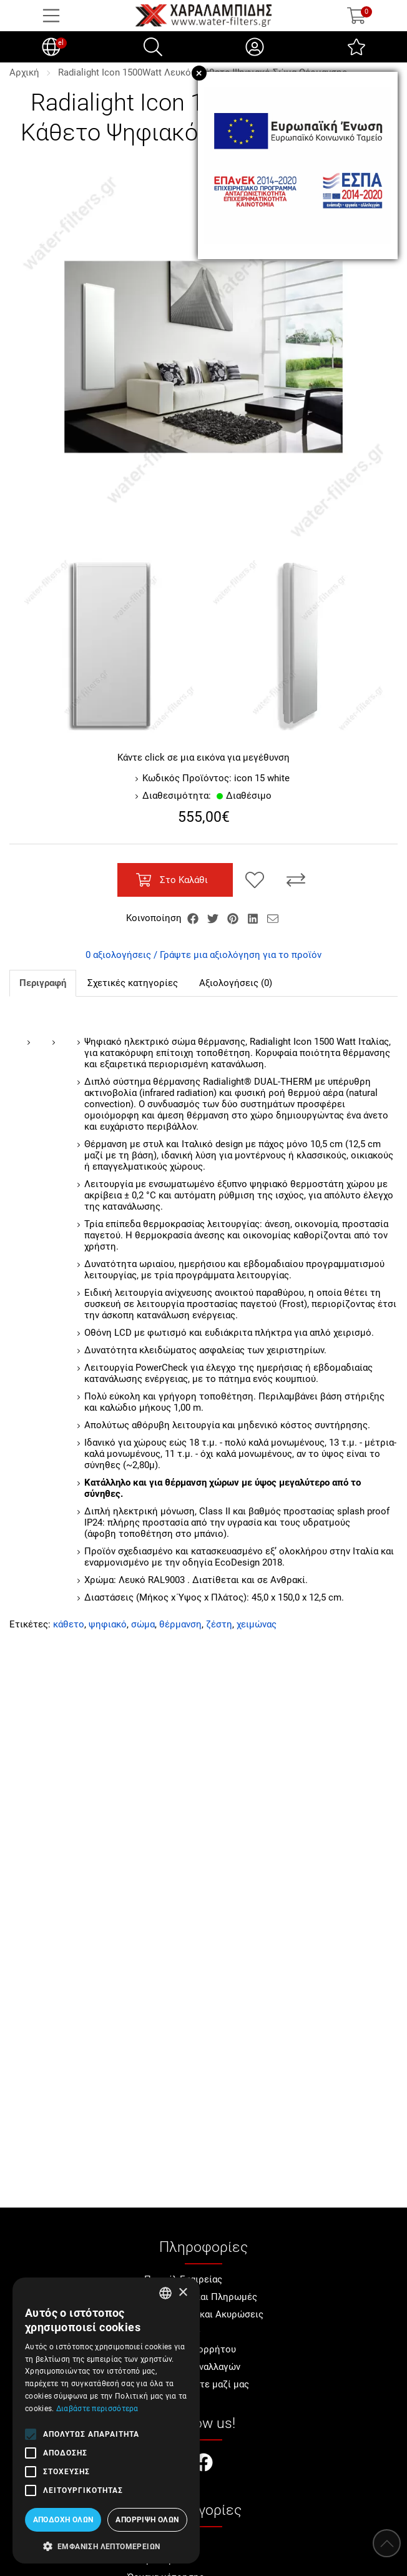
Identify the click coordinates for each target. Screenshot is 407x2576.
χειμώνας (257, 1624)
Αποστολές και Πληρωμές (200, 2296)
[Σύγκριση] (296, 880)
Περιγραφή (42, 983)
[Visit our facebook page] (203, 2464)
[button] (106, 2545)
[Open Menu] (51, 15)
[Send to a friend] (272, 918)
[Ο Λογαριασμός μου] (255, 47)
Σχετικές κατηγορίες (132, 983)
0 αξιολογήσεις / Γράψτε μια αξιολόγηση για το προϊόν (203, 954)
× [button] (182, 2292)
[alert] (106, 2420)
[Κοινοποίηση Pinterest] (234, 918)
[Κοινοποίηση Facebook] (194, 918)
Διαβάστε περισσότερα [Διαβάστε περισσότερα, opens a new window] (97, 2408)
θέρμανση (180, 1624)
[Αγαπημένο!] (255, 880)
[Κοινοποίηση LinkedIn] (254, 918)
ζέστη (219, 1624)
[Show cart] (356, 15)
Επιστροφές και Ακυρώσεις (203, 2314)
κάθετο (68, 1624)
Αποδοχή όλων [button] (63, 2519)
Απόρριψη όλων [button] (147, 2519)
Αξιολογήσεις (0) (235, 983)
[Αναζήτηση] (153, 47)
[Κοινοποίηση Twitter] (214, 918)
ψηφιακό (108, 1624)
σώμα (143, 1624)
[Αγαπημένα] (356, 47)
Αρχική (24, 72)
